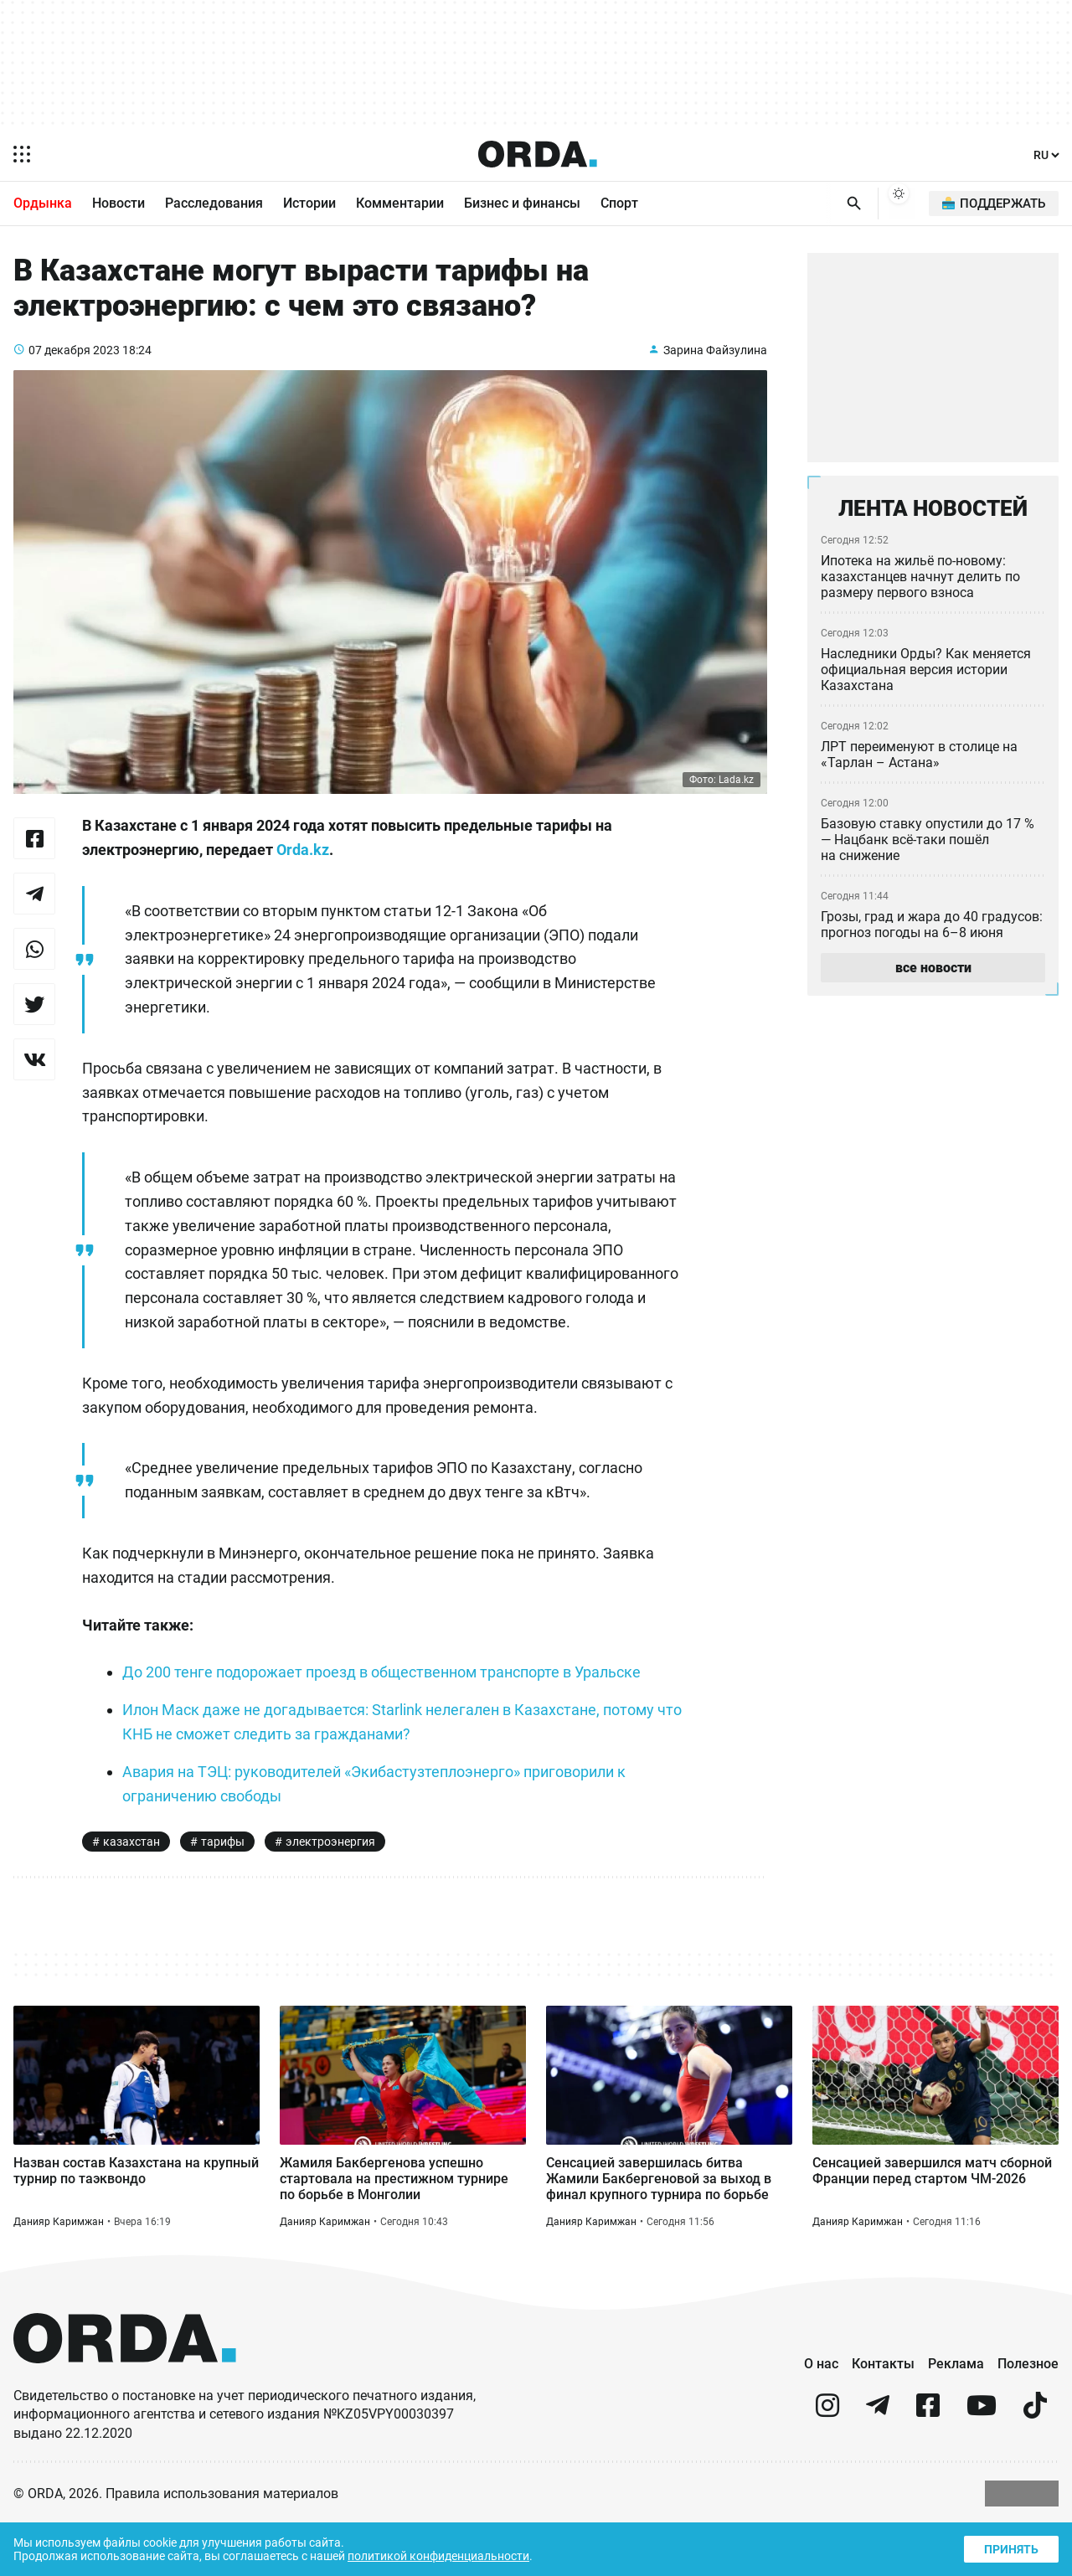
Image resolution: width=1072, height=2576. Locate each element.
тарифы (221, 1882)
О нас (821, 2415)
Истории (309, 204)
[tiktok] (1035, 2464)
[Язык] (1047, 155)
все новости (932, 975)
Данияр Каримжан (59, 2271)
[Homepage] (537, 154)
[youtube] (981, 2464)
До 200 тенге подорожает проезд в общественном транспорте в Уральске (391, 1712)
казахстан (130, 1882)
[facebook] (928, 2464)
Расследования (214, 204)
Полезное (1028, 2415)
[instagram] (827, 2464)
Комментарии (400, 204)
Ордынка (42, 204)
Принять (1010, 2547)
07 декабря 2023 (74, 364)
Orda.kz (323, 865)
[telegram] (877, 2464)
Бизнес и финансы (522, 204)
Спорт (619, 204)
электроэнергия (330, 1882)
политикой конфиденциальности (453, 2555)
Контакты (883, 2415)
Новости (118, 204)
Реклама (956, 2415)
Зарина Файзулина (714, 364)
